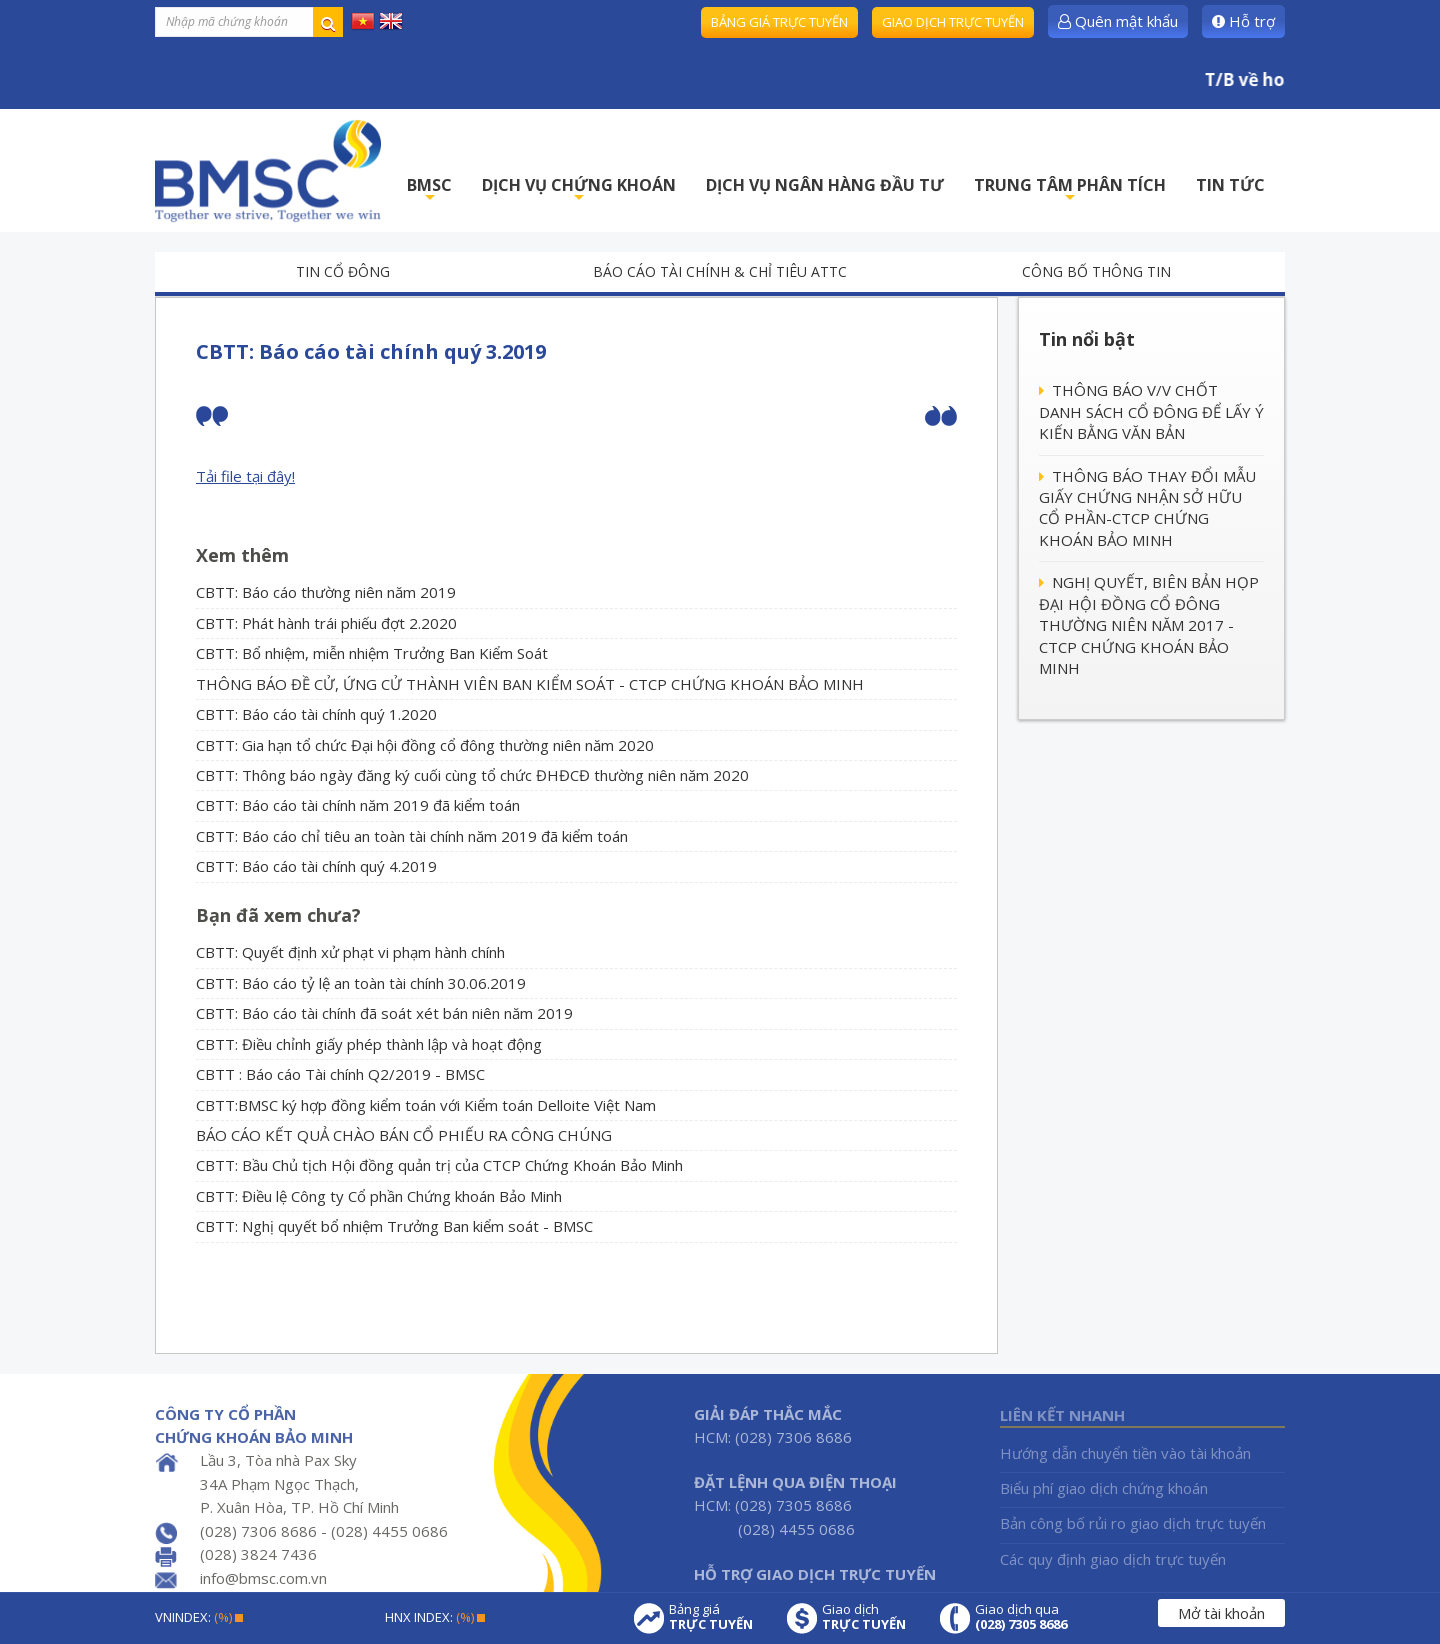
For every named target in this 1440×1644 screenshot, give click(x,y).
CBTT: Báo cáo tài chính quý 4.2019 (316, 866)
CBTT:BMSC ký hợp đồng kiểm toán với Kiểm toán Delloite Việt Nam (426, 1105)
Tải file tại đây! (245, 476)
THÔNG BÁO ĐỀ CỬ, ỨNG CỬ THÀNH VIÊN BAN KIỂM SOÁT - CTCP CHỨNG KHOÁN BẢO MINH (530, 684)
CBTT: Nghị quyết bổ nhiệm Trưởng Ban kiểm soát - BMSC (394, 1226)
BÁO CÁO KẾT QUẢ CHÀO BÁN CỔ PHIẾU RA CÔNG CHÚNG (404, 1135)
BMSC (429, 190)
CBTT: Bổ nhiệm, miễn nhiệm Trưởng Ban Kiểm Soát (372, 653)
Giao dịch (864, 1617)
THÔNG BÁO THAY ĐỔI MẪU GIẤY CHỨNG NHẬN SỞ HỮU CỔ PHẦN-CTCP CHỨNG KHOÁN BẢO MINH (1147, 508)
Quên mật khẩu (1118, 21)
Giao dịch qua (1021, 1617)
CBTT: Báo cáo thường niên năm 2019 (326, 592)
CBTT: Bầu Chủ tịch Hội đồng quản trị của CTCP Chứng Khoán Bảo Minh (439, 1165)
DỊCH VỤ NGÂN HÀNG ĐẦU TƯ (825, 185)
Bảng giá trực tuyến (779, 22)
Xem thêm (242, 555)
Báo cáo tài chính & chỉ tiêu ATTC (720, 271)
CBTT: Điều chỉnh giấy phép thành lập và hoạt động (369, 1044)
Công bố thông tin (1096, 271)
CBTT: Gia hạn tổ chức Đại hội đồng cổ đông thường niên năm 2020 (425, 745)
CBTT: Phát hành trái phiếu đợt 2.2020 (326, 623)
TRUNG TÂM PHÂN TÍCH (1070, 190)
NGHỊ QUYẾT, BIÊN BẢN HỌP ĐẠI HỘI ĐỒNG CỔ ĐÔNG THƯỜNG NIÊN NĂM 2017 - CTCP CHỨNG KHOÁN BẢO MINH (1149, 625)
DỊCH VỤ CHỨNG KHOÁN (579, 190)
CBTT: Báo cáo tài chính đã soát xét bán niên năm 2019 (384, 1013)
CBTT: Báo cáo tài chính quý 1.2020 (316, 714)
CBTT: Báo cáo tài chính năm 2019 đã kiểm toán (358, 805)
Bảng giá (711, 1617)
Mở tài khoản (1221, 1613)
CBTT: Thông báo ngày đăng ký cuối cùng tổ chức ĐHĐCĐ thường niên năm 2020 (472, 775)
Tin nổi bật (1087, 339)
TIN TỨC (1230, 185)
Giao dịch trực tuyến (953, 22)
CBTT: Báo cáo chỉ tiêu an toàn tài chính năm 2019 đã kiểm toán (412, 836)
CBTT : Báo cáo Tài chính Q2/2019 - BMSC (340, 1074)
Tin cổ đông (343, 271)
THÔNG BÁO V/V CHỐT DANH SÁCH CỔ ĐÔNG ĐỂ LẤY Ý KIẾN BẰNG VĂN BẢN (1151, 411)
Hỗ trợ (1243, 21)
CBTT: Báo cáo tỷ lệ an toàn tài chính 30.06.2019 (361, 983)
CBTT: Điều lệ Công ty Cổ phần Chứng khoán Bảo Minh (379, 1196)
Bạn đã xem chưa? (278, 915)
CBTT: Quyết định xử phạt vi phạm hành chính (350, 952)
